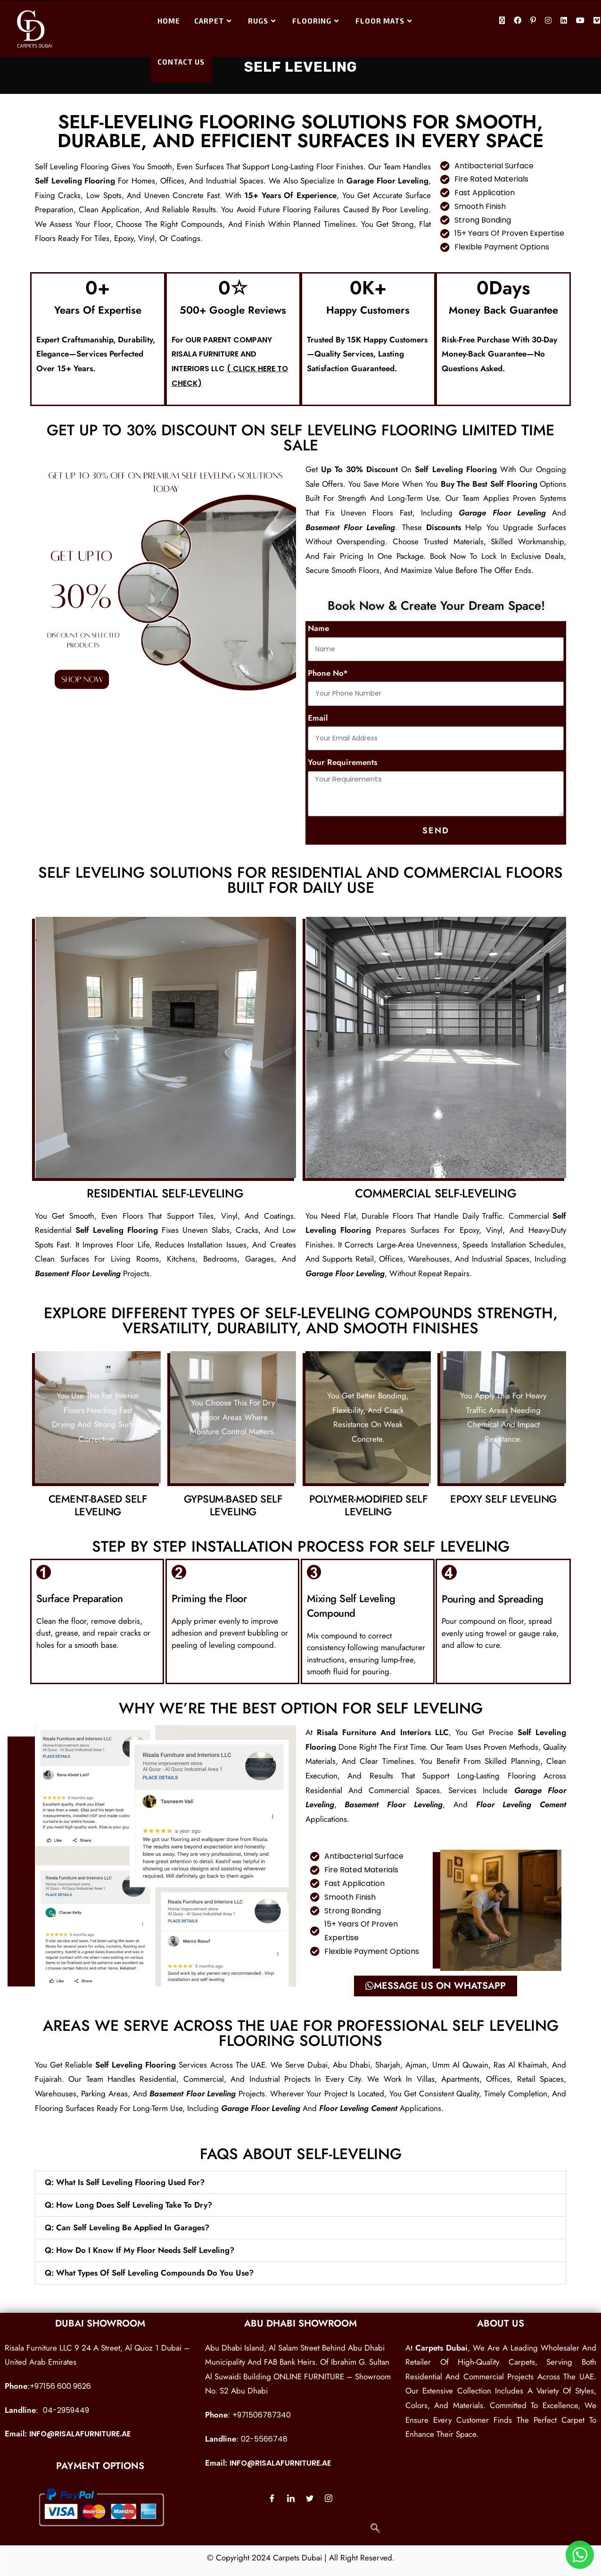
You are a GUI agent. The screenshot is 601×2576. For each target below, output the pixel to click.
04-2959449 (66, 2410)
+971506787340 (261, 2415)
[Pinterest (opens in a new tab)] (533, 21)
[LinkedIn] (291, 2498)
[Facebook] (272, 2498)
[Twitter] (310, 2498)
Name (318, 628)
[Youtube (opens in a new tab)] (580, 21)
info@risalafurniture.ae (80, 2433)
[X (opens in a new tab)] (502, 21)
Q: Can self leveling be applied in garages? (127, 2227)
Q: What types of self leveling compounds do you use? (149, 2272)
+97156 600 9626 (60, 2386)
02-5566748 (264, 2439)
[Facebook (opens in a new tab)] (518, 21)
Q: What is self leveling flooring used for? (125, 2182)
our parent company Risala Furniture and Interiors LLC (222, 354)
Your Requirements (342, 762)
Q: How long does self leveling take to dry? (128, 2204)
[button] (300, 2182)
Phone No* (328, 673)
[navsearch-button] (375, 2528)
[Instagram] (328, 2498)
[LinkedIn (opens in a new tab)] (564, 21)
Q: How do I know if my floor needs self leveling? (139, 2250)
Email (318, 717)
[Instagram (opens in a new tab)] (548, 21)
